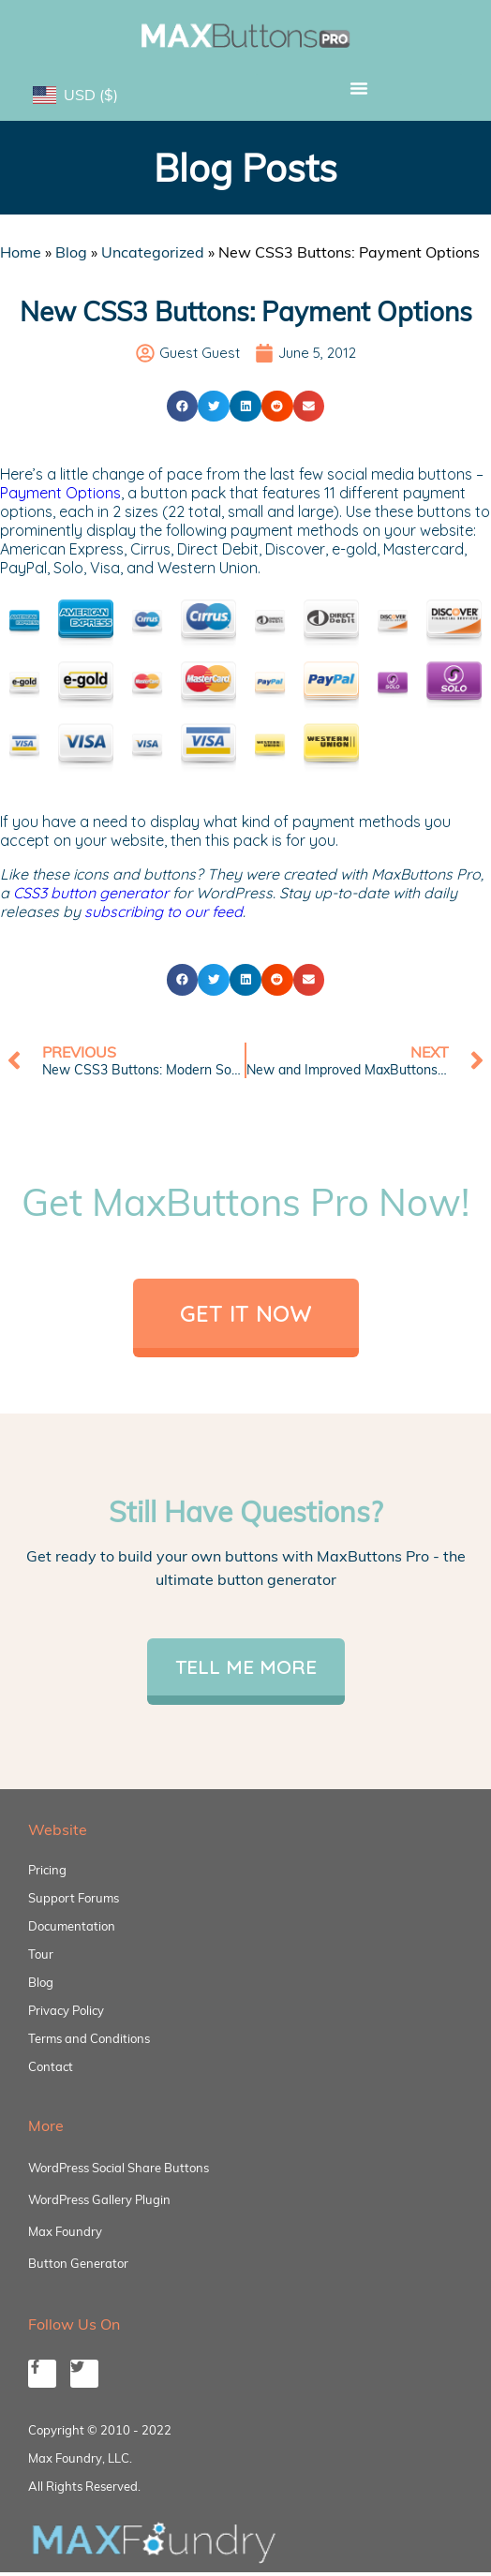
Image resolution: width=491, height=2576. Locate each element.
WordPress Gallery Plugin (99, 2199)
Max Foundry (65, 2231)
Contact (50, 2066)
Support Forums (73, 1897)
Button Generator (78, 2263)
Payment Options (60, 492)
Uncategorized (152, 252)
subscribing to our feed (163, 911)
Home (20, 252)
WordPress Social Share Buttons (118, 2167)
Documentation (71, 1925)
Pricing (47, 1869)
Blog (71, 252)
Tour (40, 1954)
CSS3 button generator (91, 892)
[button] (359, 88)
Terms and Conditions (89, 2038)
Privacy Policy (66, 2010)
